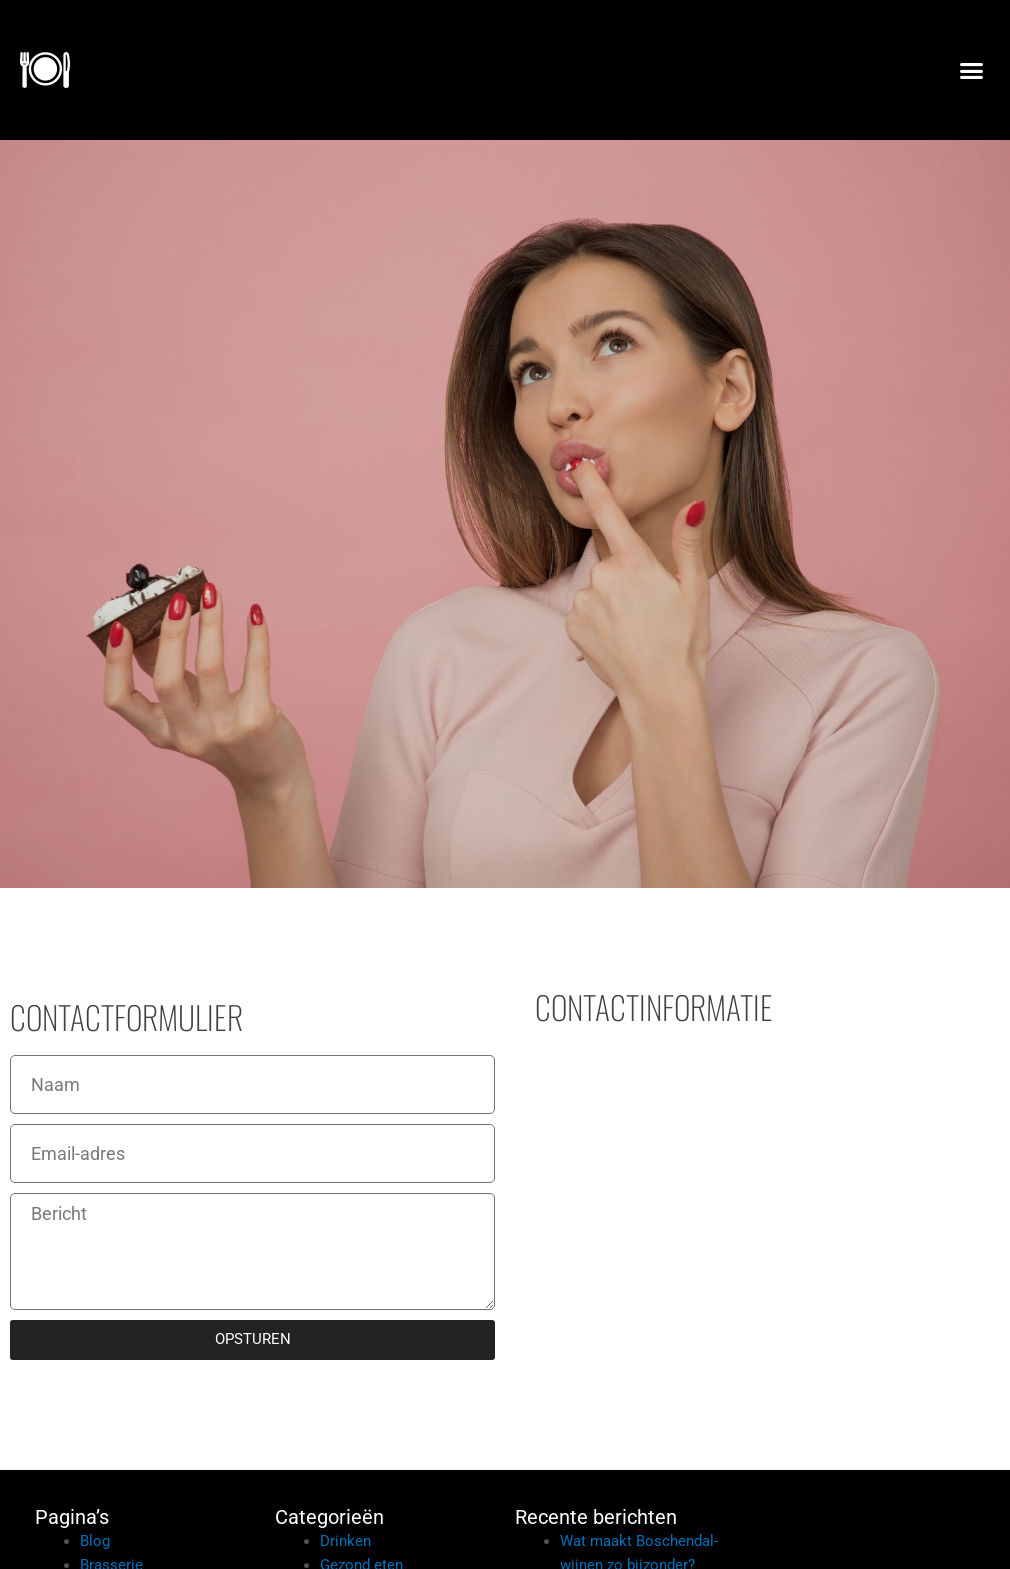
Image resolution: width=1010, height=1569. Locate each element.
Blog (95, 1541)
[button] (971, 70)
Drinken (345, 1541)
